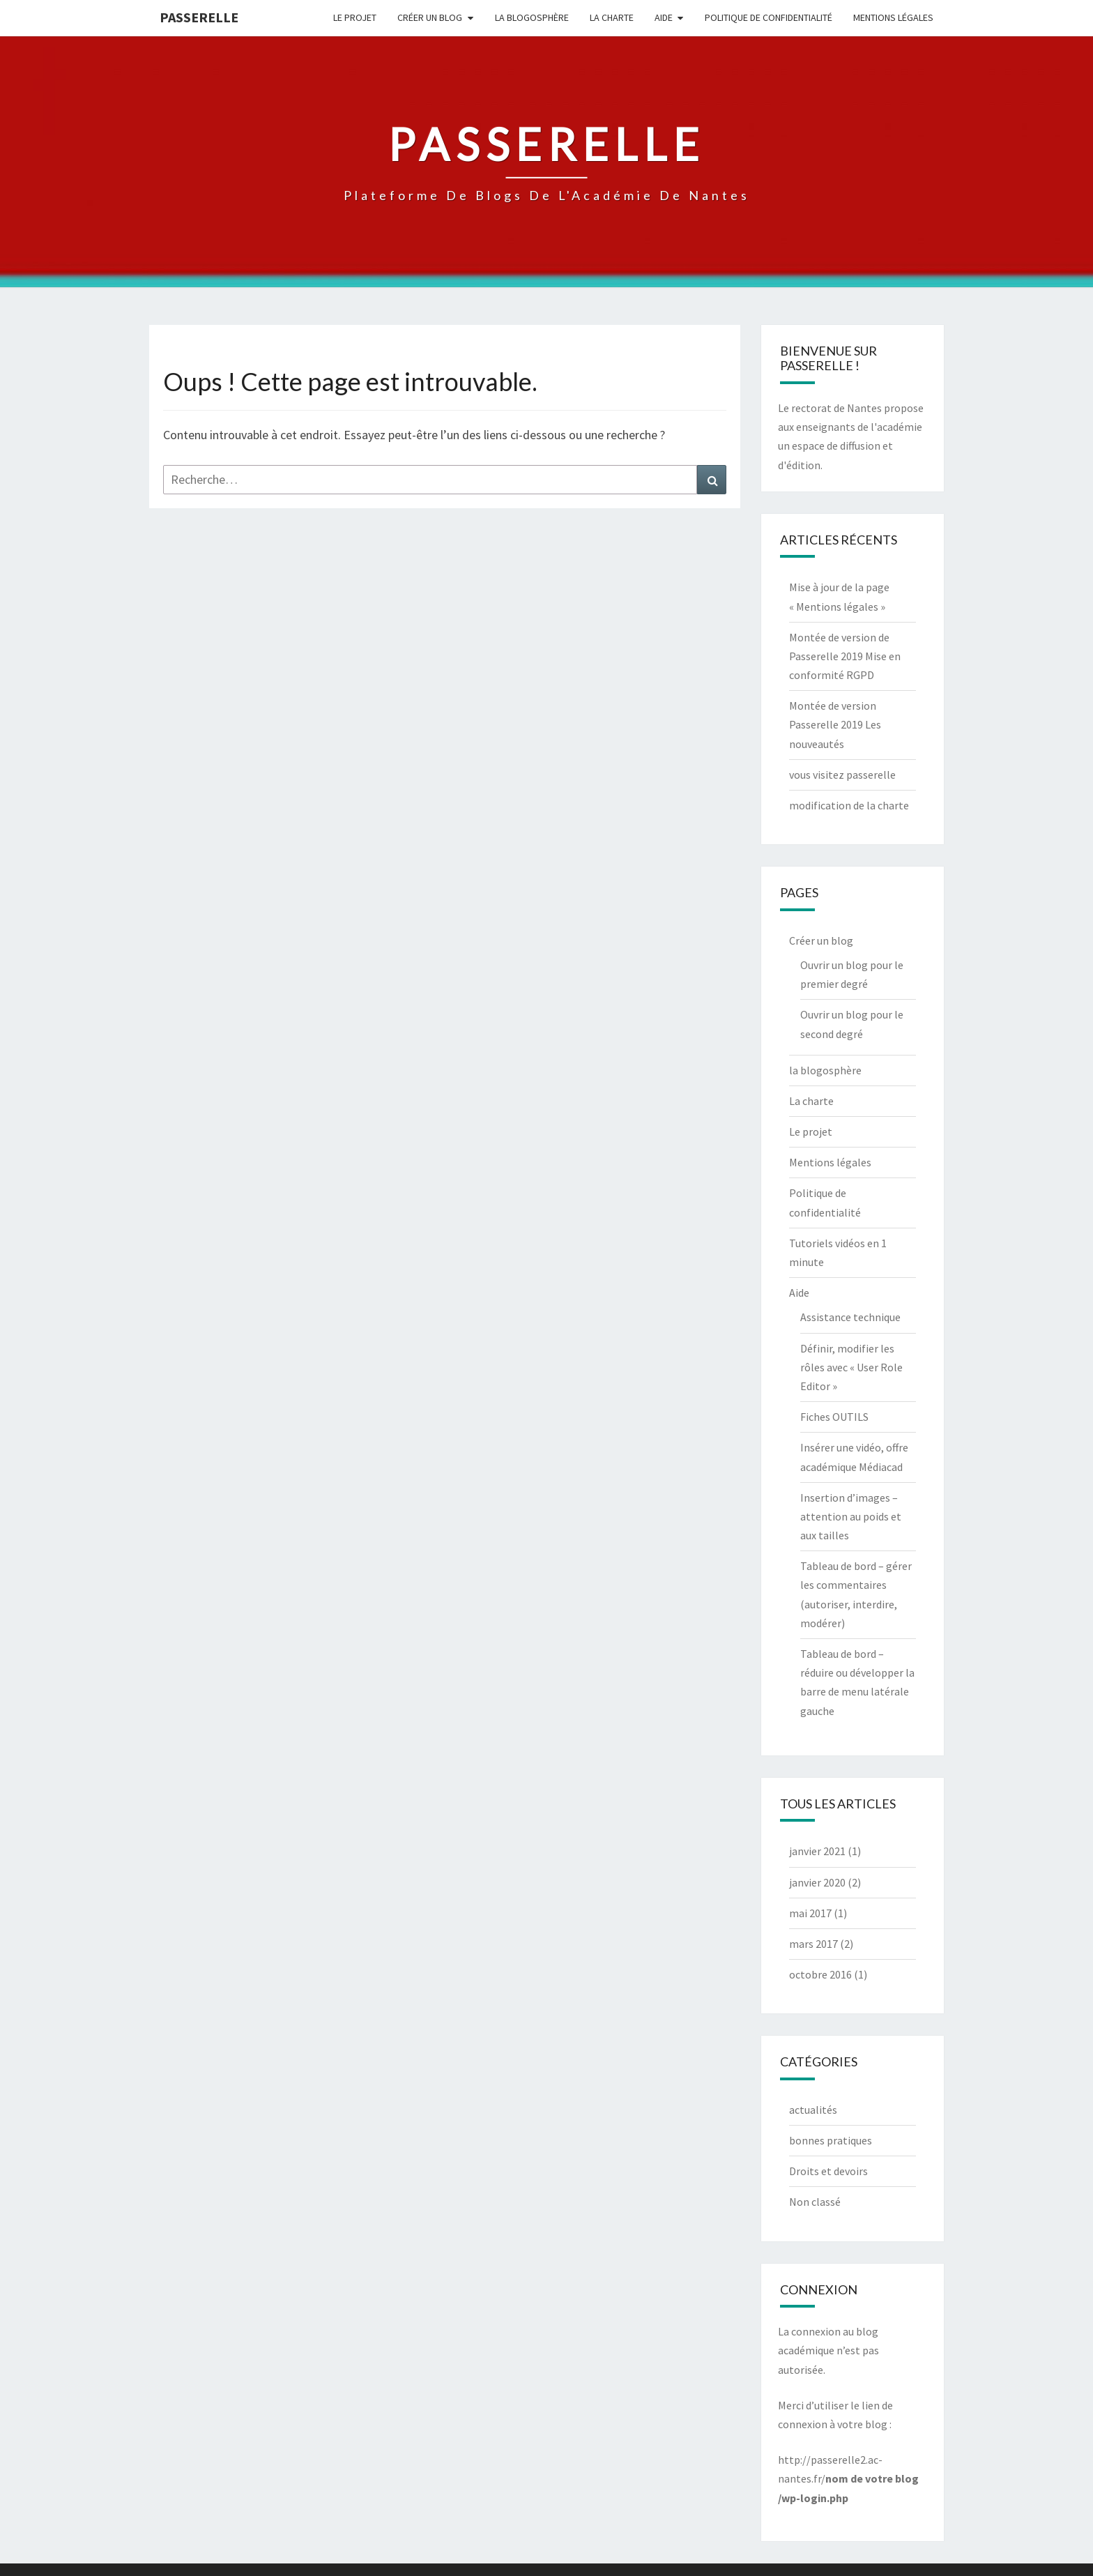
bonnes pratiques (830, 2140)
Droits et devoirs (828, 2171)
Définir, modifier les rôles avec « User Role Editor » (851, 1367)
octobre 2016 (820, 1974)
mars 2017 (813, 1944)
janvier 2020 (817, 1882)
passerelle (199, 17)
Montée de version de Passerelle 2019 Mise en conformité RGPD (845, 656)
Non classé (815, 2202)
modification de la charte (849, 805)
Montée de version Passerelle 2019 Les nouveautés (835, 724)
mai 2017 (810, 1913)
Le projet (354, 17)
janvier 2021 (817, 1851)
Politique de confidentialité (768, 17)
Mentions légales (893, 17)
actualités (813, 2110)
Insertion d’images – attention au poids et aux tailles (850, 1516)
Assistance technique (850, 1317)
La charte (612, 17)
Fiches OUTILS (834, 1417)
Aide (664, 17)
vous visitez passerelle (842, 775)
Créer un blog (429, 17)
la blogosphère (532, 17)
